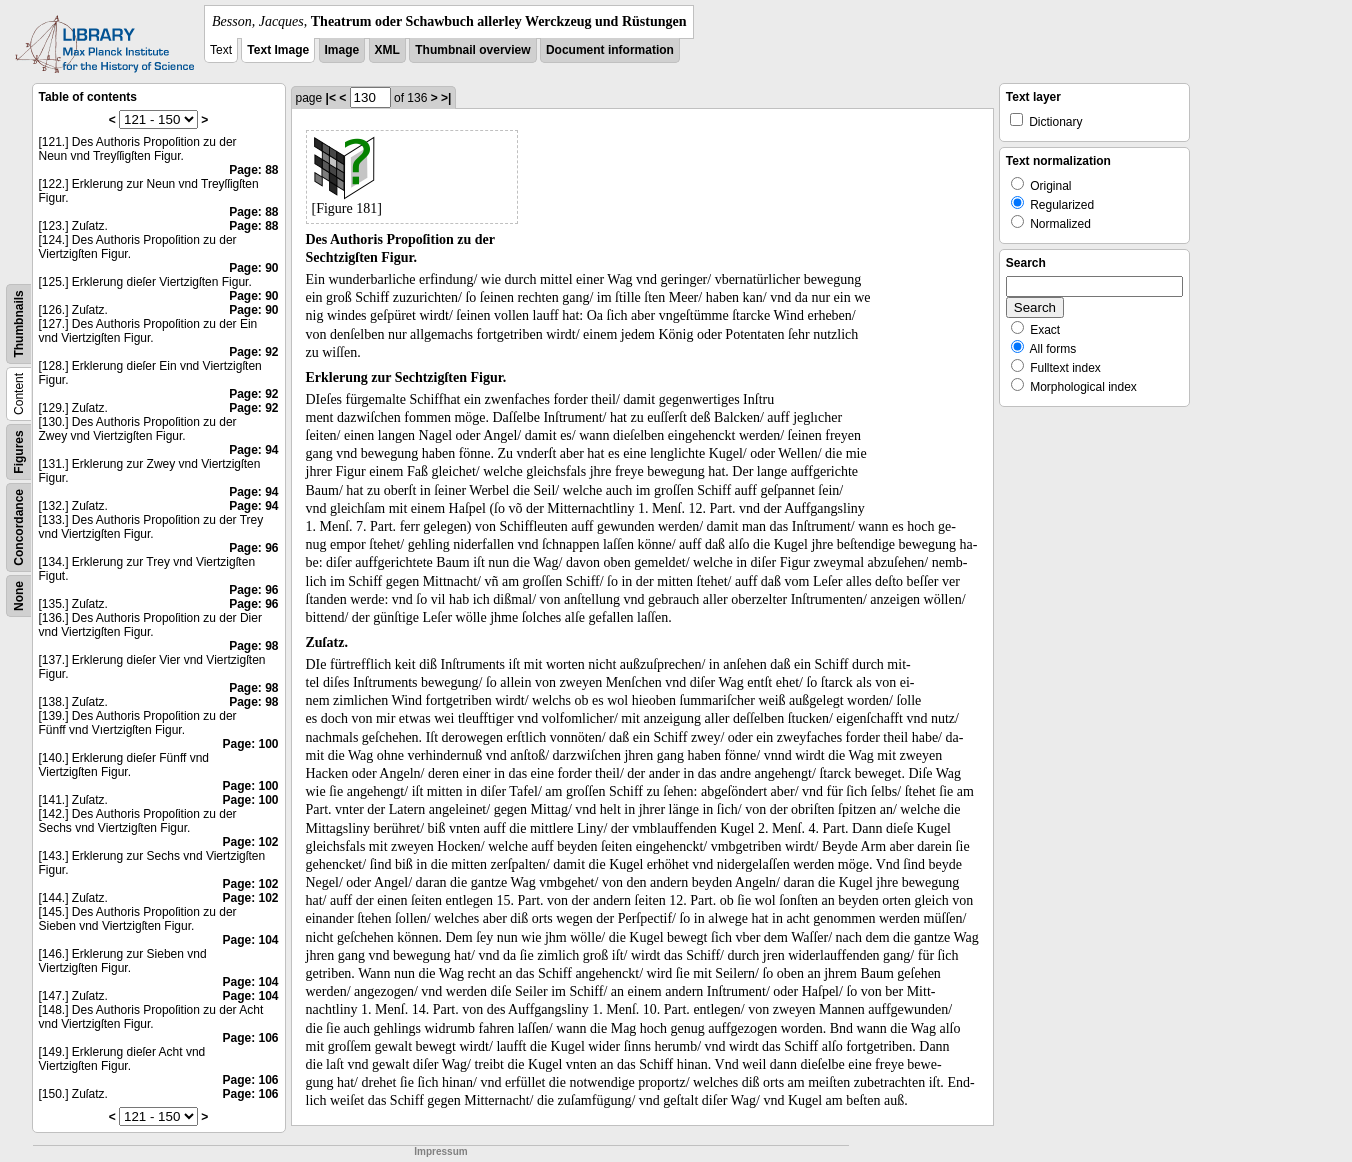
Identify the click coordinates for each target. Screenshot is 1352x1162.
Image (342, 50)
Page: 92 (253, 352)
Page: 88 (253, 170)
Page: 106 (250, 1038)
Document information (610, 50)
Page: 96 (253, 548)
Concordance (19, 527)
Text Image (278, 50)
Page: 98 (253, 646)
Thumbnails (19, 323)
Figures (19, 451)
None (19, 596)
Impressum (440, 1151)
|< (331, 98)
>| (446, 98)
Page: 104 (250, 940)
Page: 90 (253, 268)
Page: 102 (250, 842)
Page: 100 (250, 744)
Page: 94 (253, 450)
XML (387, 50)
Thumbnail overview (472, 50)
